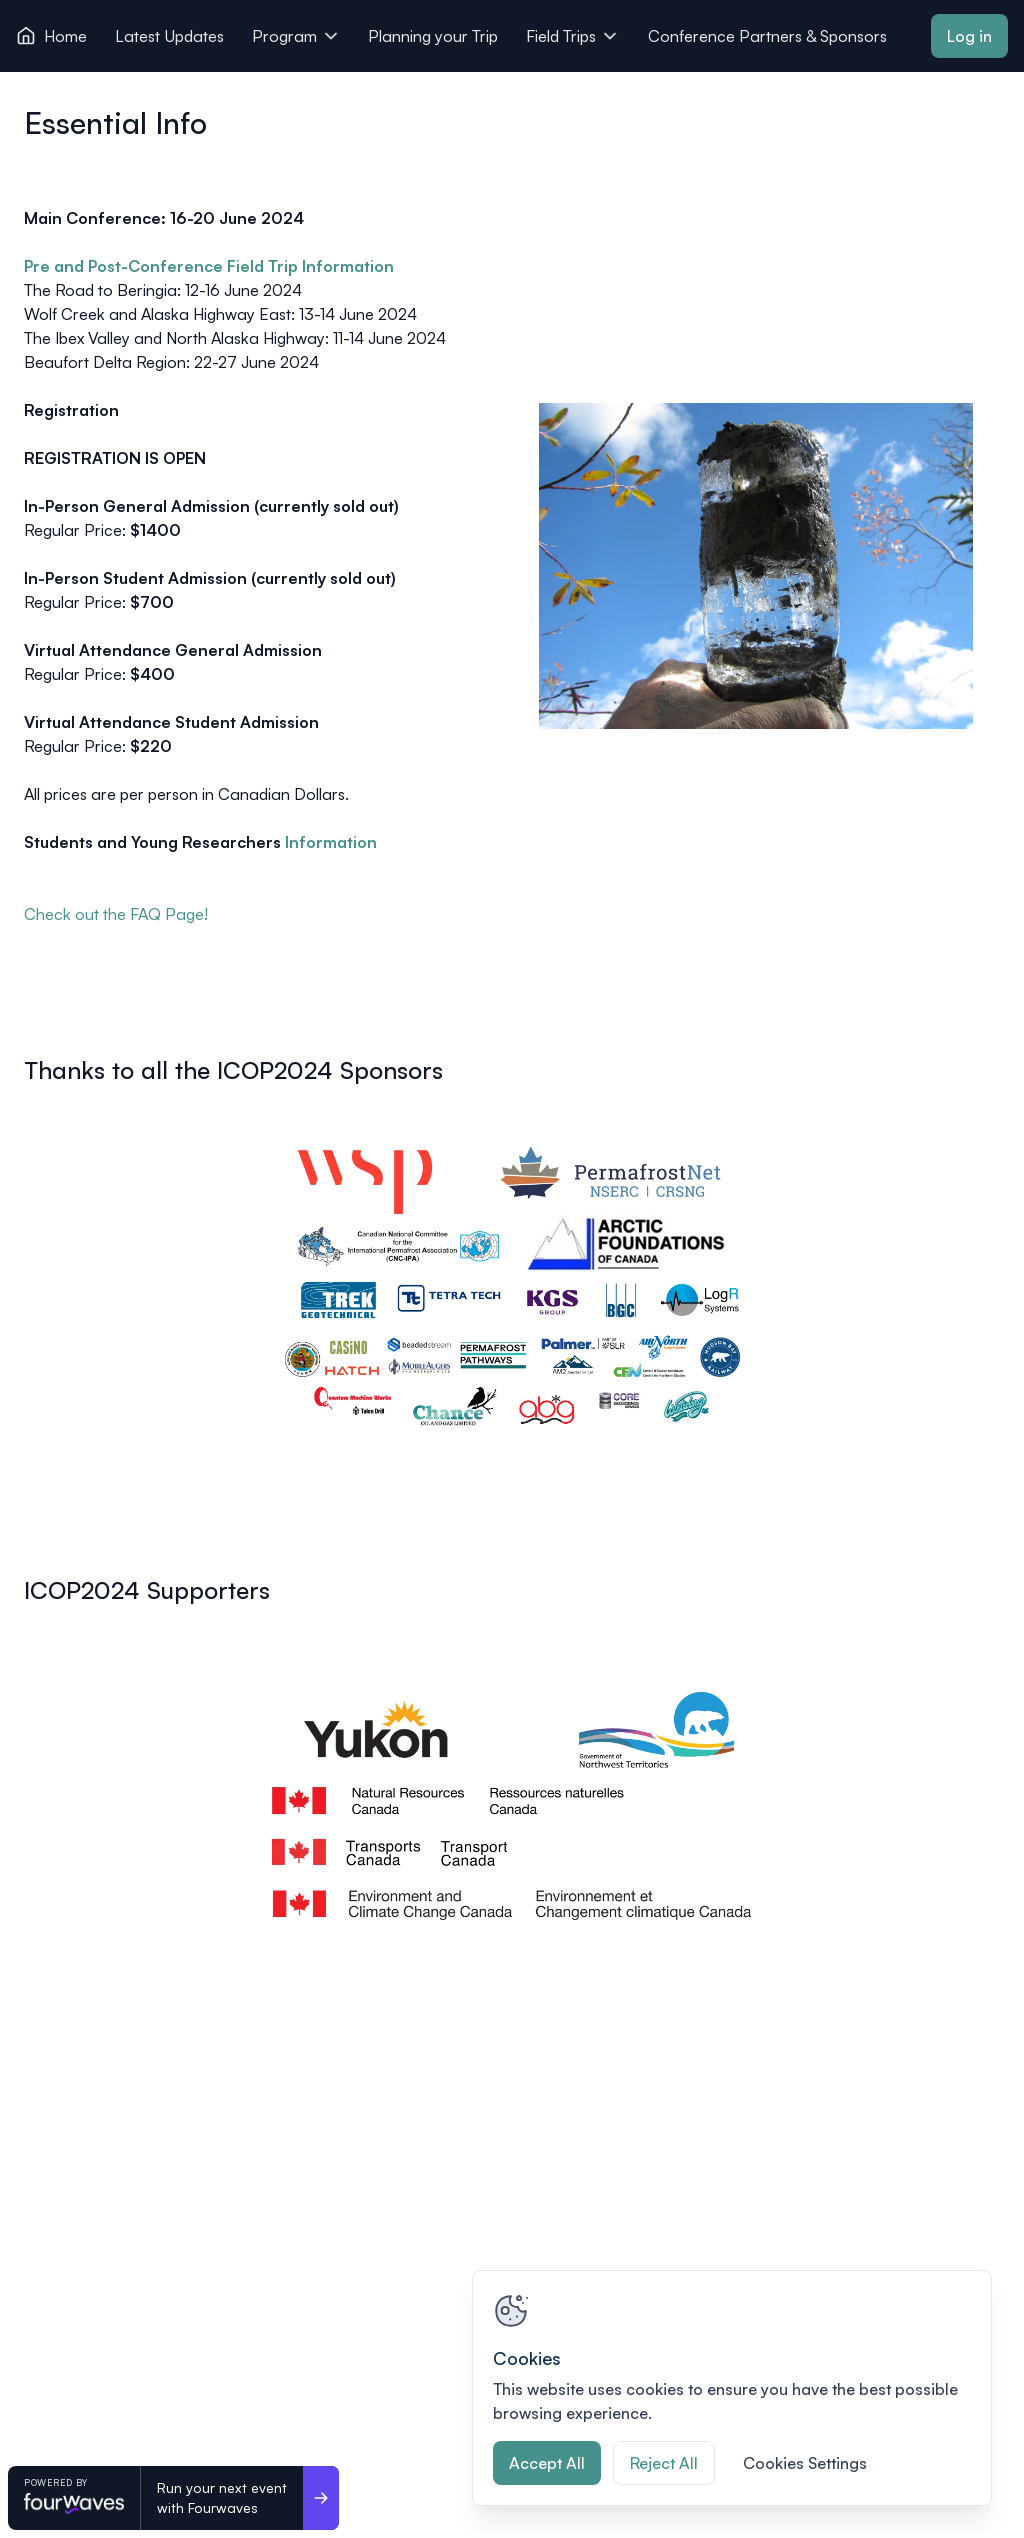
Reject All (664, 2463)
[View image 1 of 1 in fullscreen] (512, 1286)
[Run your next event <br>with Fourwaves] (321, 2498)
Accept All (547, 2463)
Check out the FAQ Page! (116, 914)
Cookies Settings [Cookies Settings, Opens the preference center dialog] (805, 2463)
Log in (969, 36)
